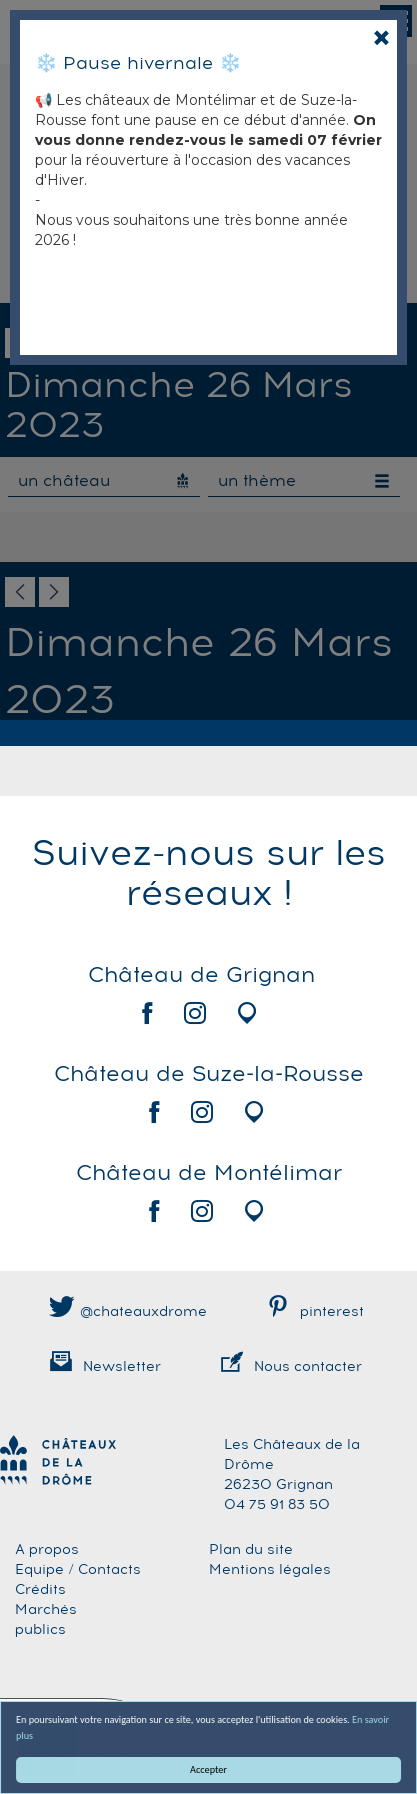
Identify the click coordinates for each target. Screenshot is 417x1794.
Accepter (208, 1769)
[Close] (381, 37)
